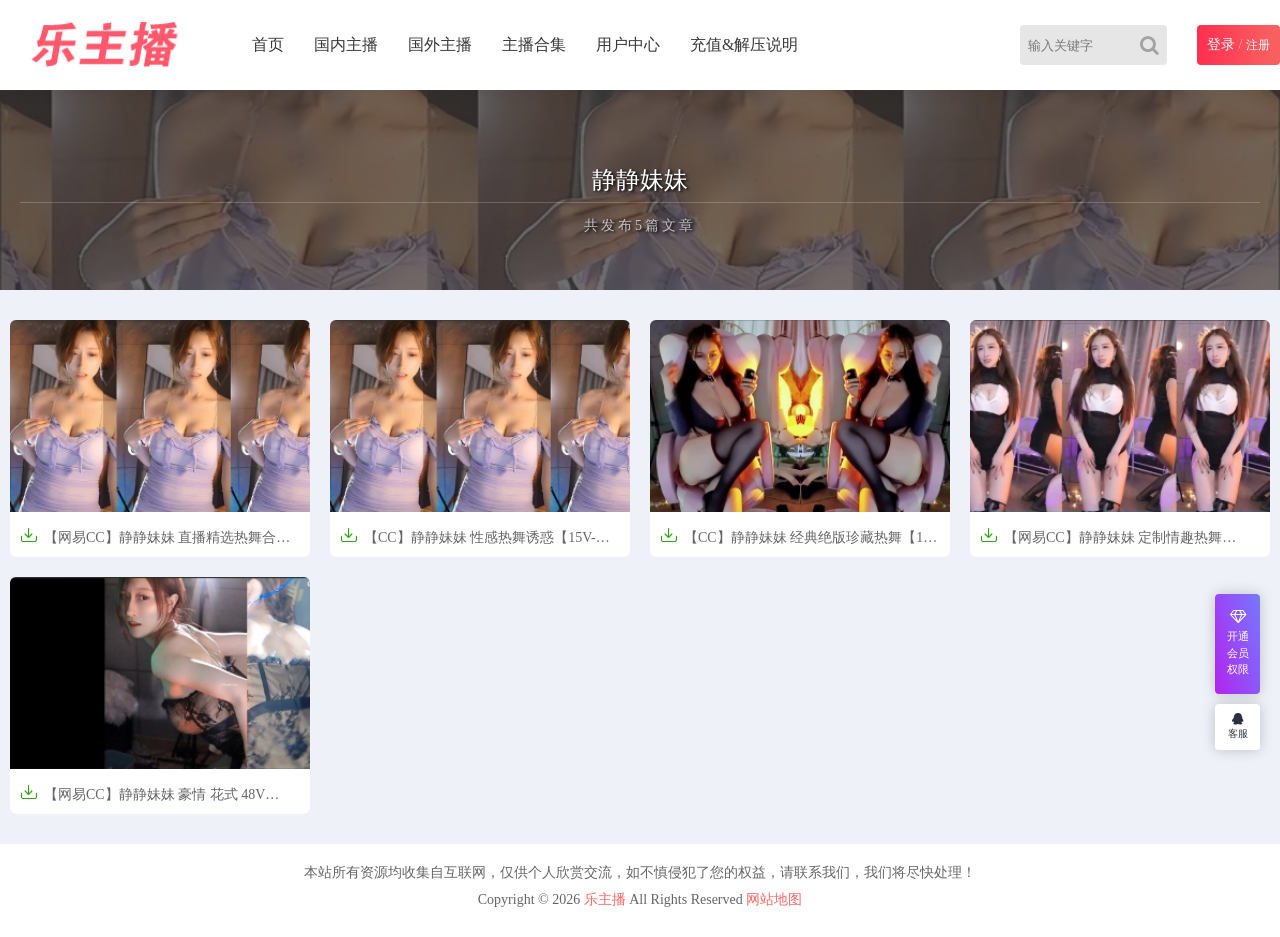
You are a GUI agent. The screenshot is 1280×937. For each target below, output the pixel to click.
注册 (1258, 45)
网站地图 (774, 899)
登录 (1221, 44)
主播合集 (534, 44)
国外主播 (440, 44)
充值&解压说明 (744, 44)
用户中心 (628, 44)
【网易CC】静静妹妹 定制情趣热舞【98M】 (1101, 543)
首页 (268, 44)
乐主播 (605, 899)
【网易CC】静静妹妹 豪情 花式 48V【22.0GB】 (142, 800)
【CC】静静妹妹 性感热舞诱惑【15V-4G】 (468, 543)
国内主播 (346, 44)
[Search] (1153, 45)
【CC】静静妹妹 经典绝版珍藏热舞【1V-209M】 (798, 543)
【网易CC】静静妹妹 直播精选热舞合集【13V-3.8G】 (155, 543)
